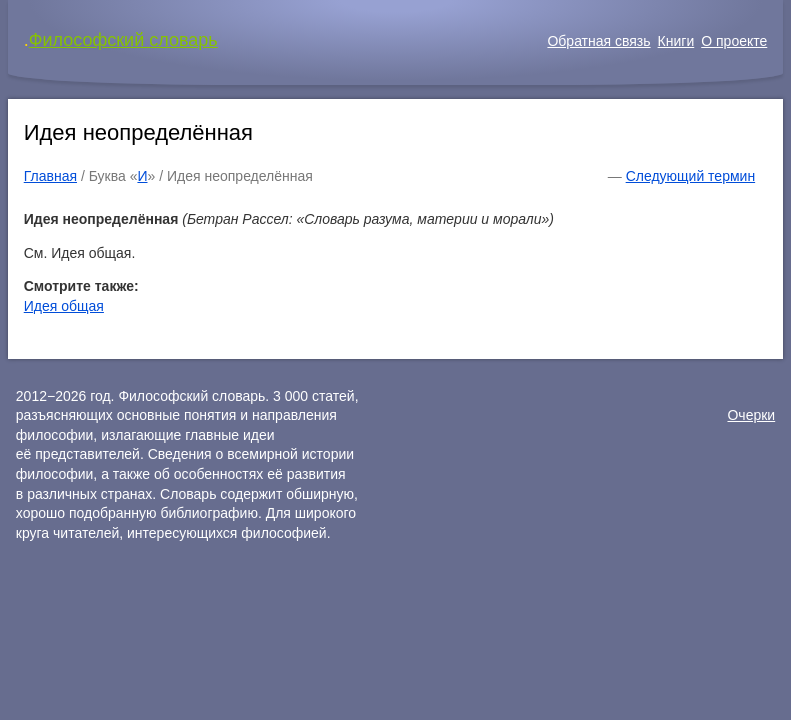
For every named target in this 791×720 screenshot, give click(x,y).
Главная (50, 176)
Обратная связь (598, 41)
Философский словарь (123, 40)
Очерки (751, 415)
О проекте (734, 41)
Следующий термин (690, 176)
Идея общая (64, 306)
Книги (676, 41)
